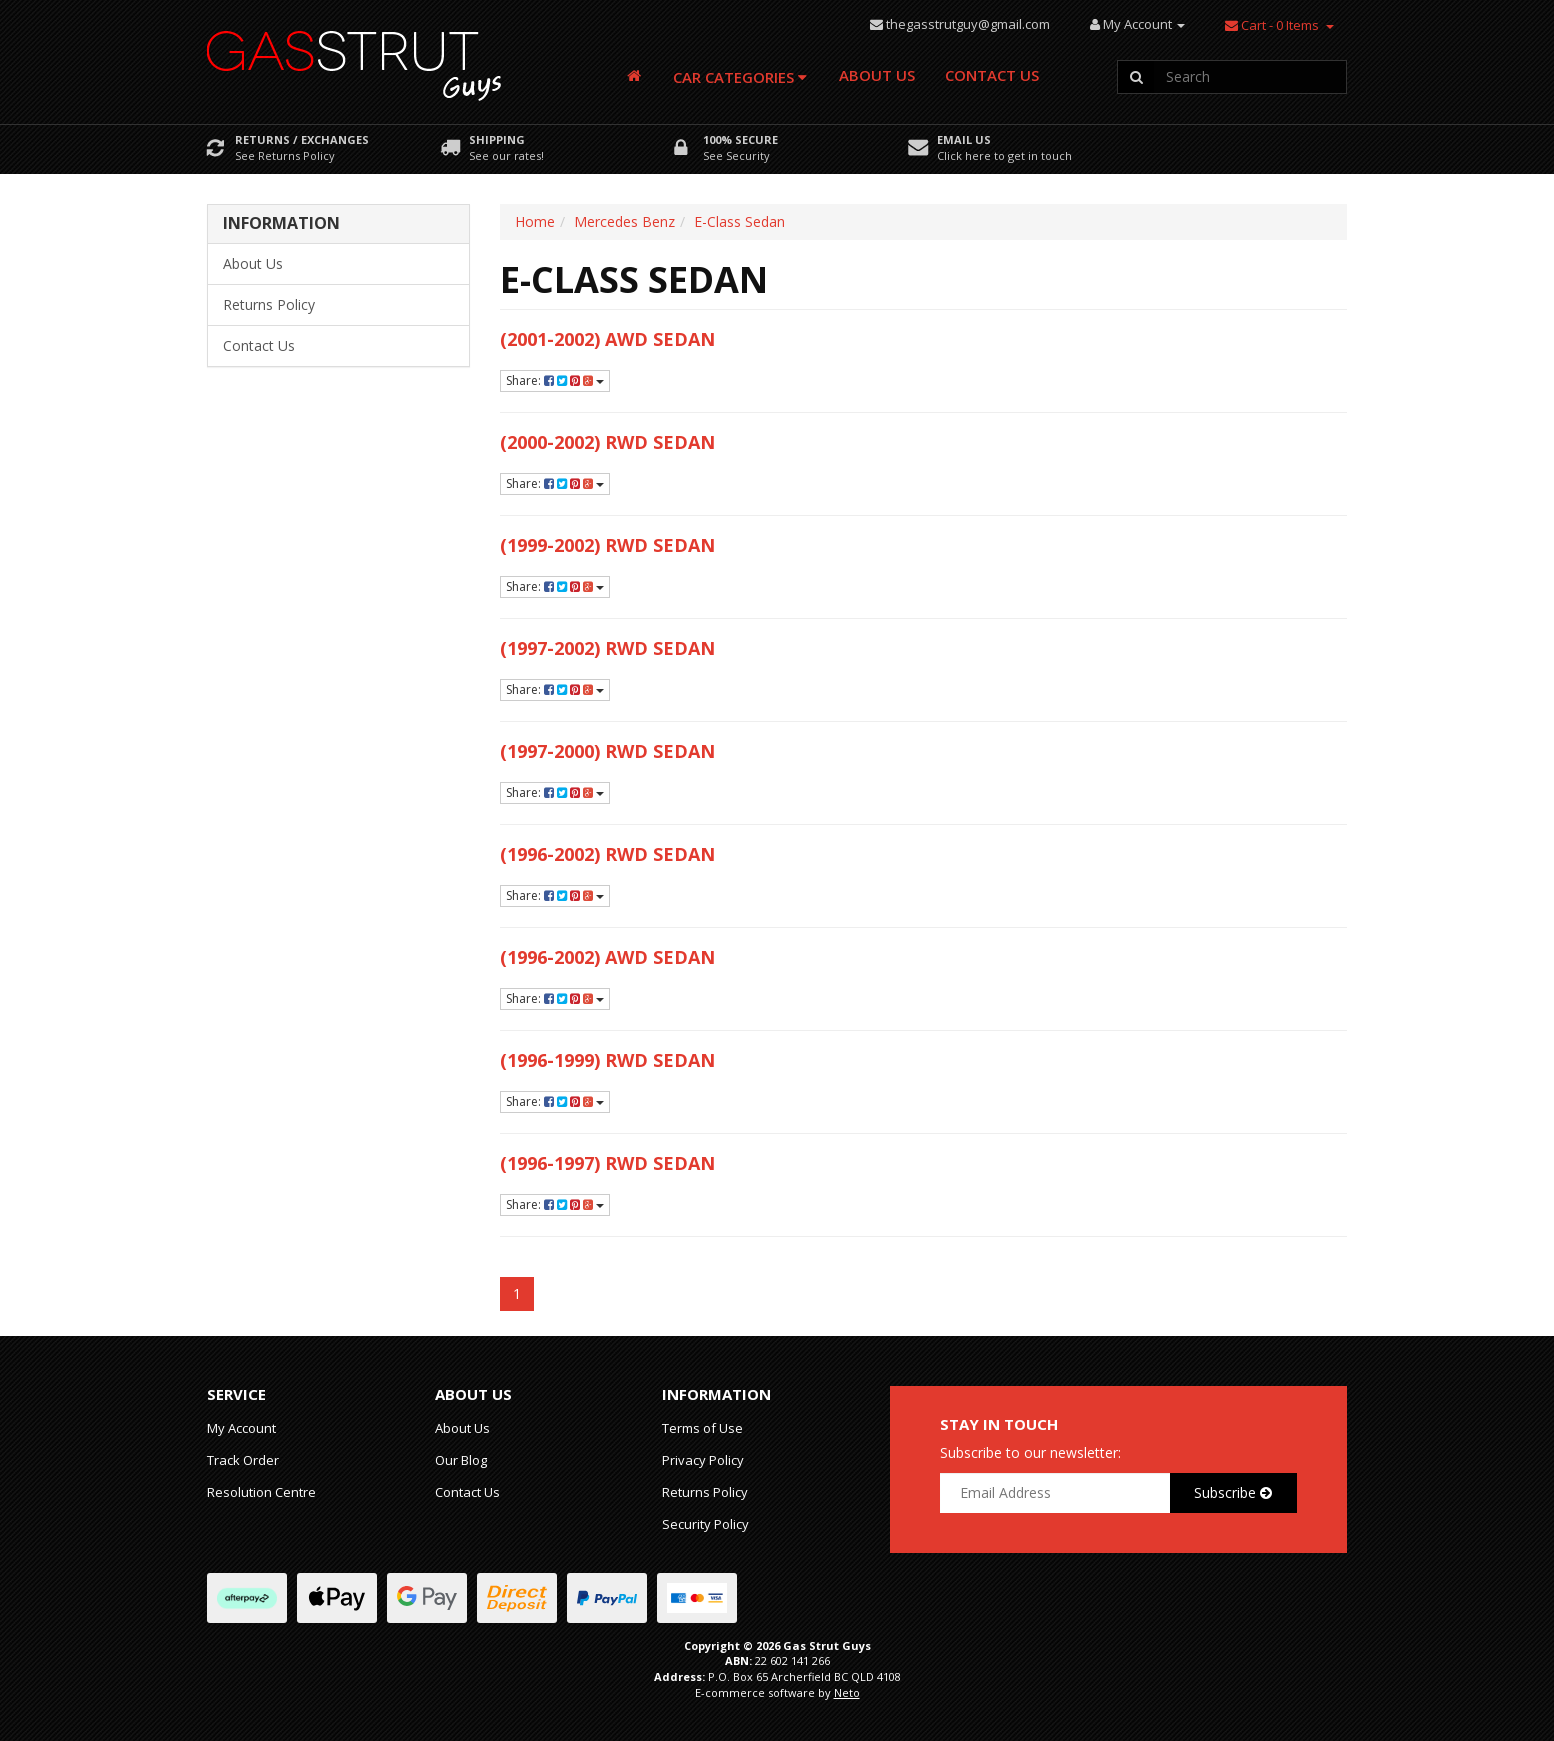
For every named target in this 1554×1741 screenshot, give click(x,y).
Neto (847, 1692)
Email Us (964, 139)
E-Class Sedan (739, 221)
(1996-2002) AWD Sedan (607, 957)
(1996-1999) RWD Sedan (607, 1060)
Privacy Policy (703, 1460)
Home (535, 221)
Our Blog (461, 1460)
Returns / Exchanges (302, 139)
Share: (555, 380)
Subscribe (1233, 1492)
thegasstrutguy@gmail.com (968, 24)
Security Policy (705, 1524)
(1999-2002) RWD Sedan (607, 545)
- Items (1272, 25)
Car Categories (740, 77)
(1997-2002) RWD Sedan (607, 648)
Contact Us (992, 75)
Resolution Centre (261, 1492)
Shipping (497, 139)
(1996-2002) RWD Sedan (607, 854)
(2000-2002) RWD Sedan (607, 442)
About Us (877, 75)
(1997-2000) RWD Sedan (607, 751)
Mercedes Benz (624, 221)
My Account (241, 1428)
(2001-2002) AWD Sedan (607, 339)
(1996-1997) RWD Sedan (607, 1163)
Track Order (243, 1460)
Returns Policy (269, 304)
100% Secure (740, 139)
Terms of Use (702, 1428)
